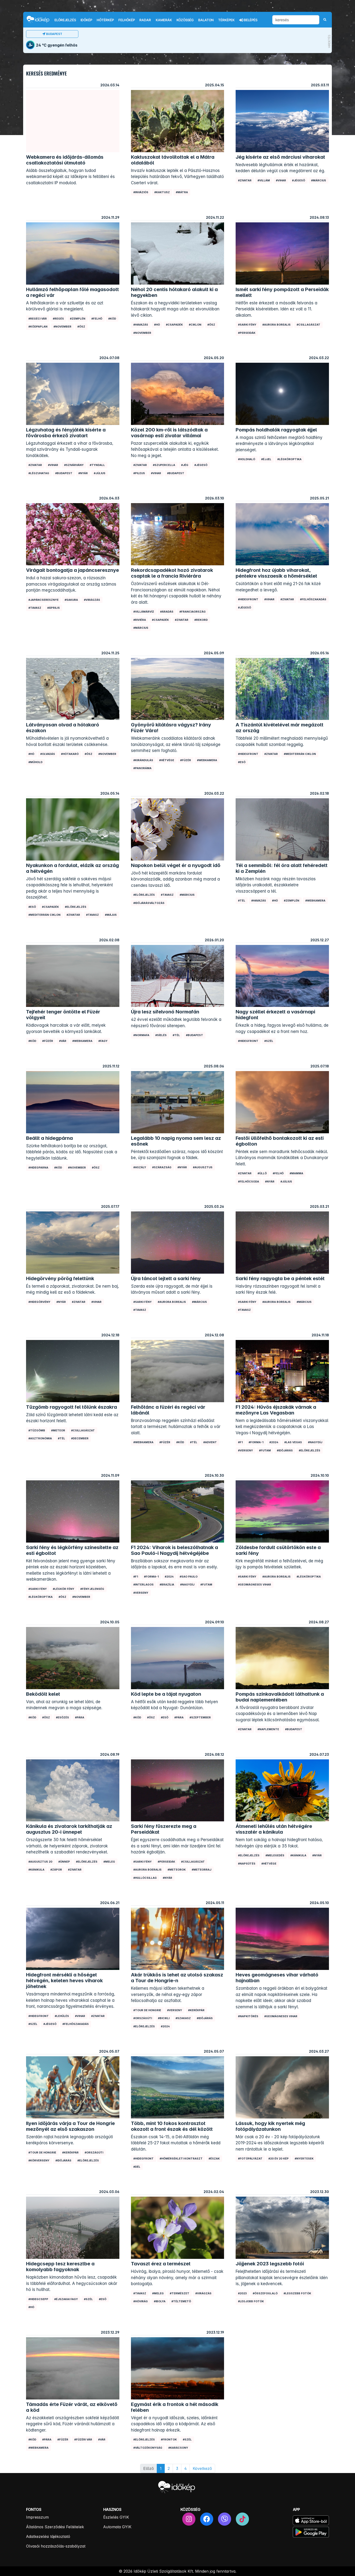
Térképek (226, 20)
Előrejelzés (65, 20)
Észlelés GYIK (116, 2517)
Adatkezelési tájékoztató (48, 2536)
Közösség (185, 20)
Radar (145, 20)
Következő (202, 2468)
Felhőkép (126, 20)
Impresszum (37, 2517)
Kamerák (164, 20)
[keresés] (295, 19)
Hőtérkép (105, 20)
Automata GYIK (117, 2526)
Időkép (86, 20)
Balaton (206, 20)
